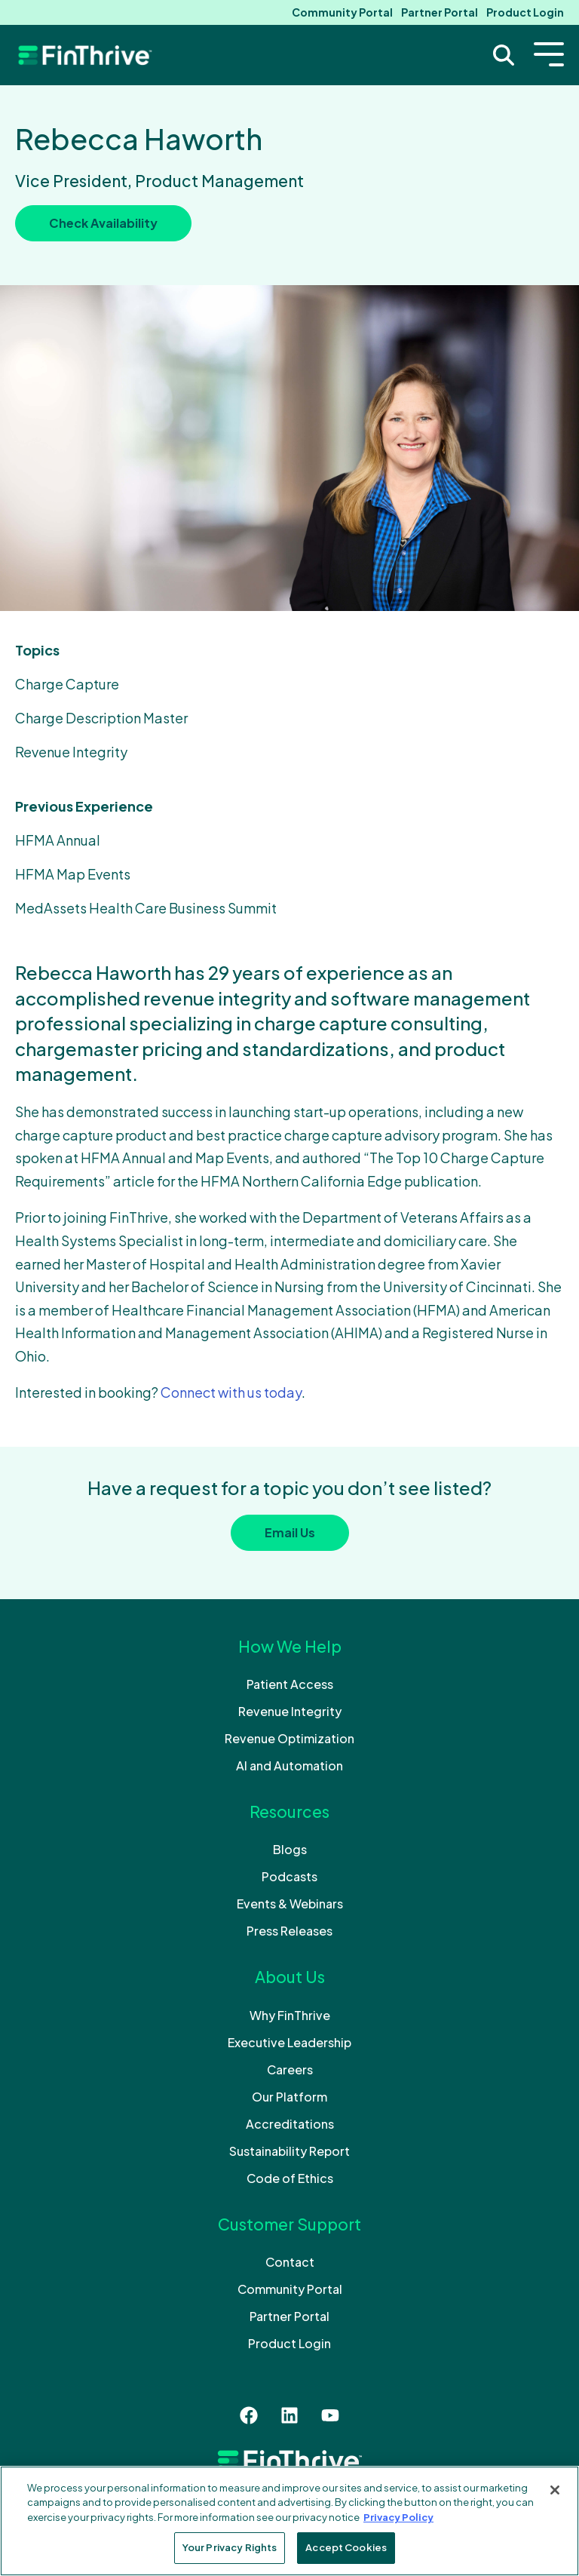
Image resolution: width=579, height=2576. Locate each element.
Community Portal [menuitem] (342, 12)
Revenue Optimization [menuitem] (289, 1738)
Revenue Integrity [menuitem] (290, 1711)
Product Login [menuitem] (525, 12)
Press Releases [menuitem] (289, 1931)
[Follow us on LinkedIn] (289, 2415)
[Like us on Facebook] (248, 2415)
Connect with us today (231, 1392)
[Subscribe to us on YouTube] (330, 2415)
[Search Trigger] (504, 55)
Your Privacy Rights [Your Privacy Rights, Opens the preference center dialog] (229, 2547)
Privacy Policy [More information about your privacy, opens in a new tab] (398, 2517)
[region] (289, 2521)
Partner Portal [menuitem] (439, 12)
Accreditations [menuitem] (290, 2124)
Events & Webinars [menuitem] (290, 1903)
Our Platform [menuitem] (289, 2097)
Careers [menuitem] (290, 2069)
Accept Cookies (346, 2547)
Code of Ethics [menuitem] (290, 2178)
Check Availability (103, 223)
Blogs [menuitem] (290, 1849)
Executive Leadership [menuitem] (289, 2042)
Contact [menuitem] (289, 2262)
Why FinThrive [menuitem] (290, 2015)
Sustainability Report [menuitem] (289, 2151)
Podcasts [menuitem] (289, 1876)
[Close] (554, 2490)
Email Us (290, 1532)
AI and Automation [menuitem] (289, 1765)
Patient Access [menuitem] (290, 1684)
